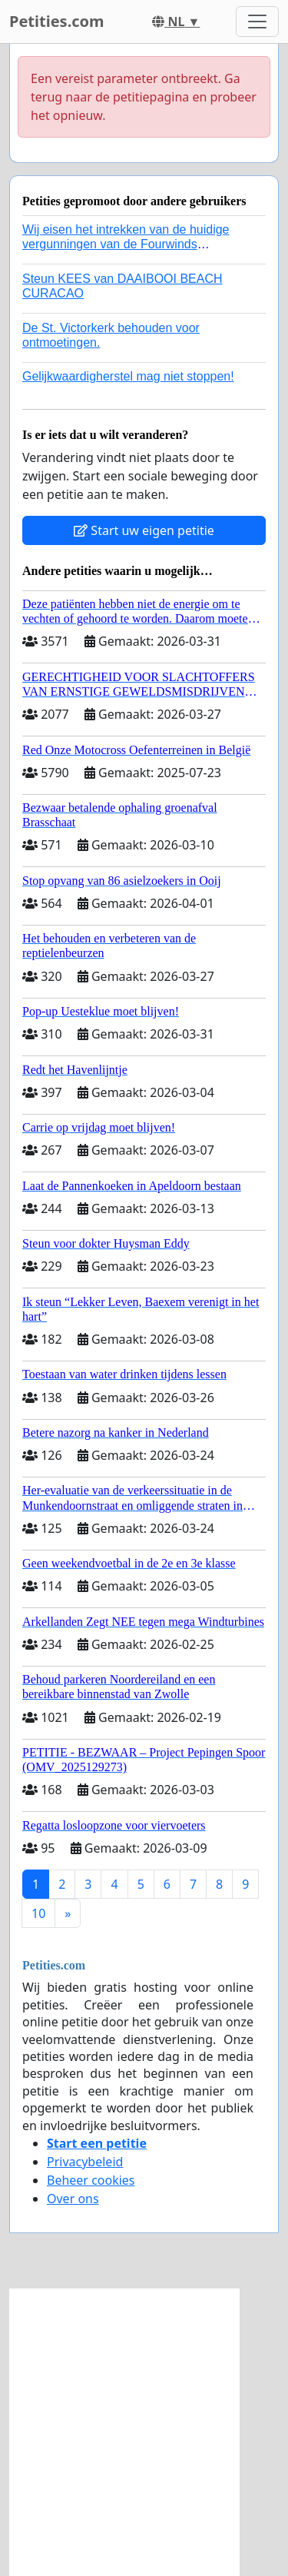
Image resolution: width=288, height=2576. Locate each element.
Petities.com (56, 21)
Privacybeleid (85, 2161)
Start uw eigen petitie (144, 530)
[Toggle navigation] (257, 21)
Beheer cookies (91, 2180)
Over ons (73, 2198)
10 (38, 1913)
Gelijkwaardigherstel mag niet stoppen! (128, 376)
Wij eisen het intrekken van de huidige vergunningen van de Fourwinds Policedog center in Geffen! (126, 244)
